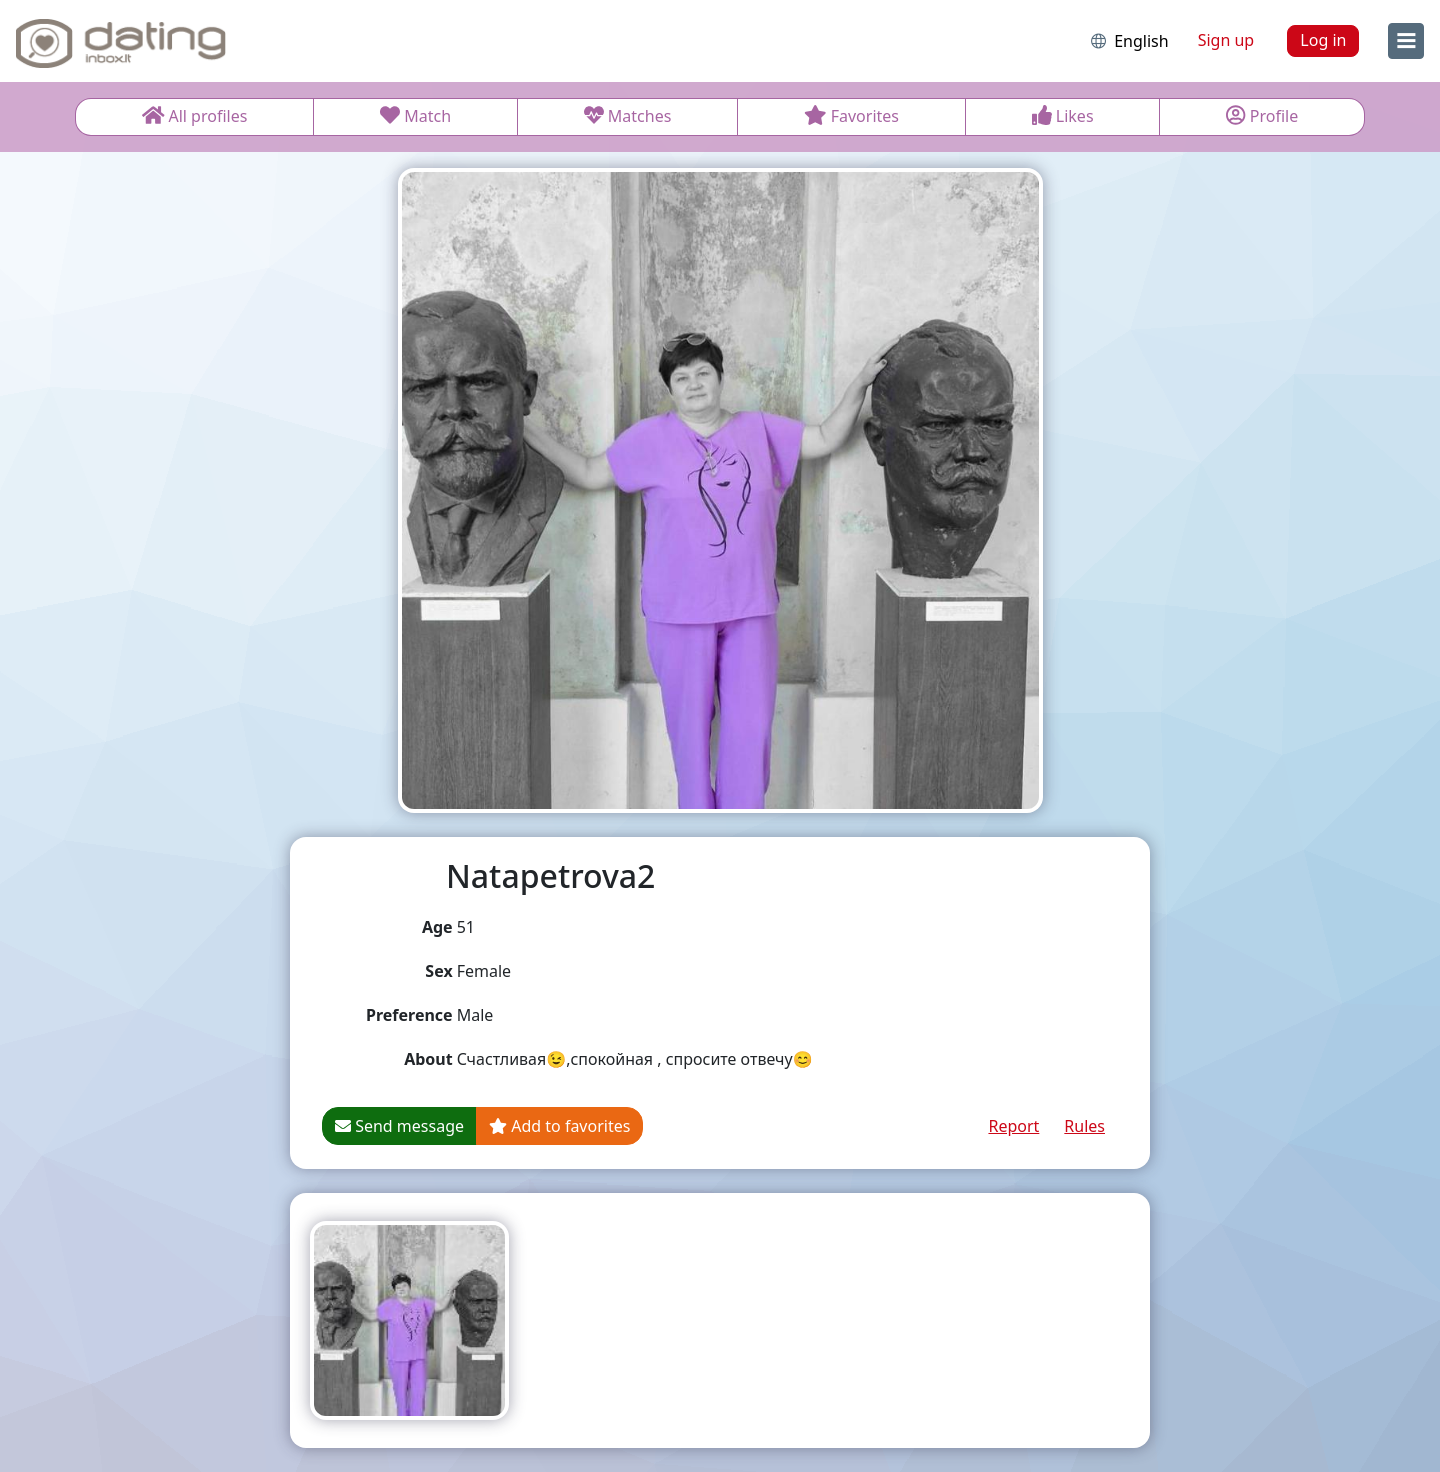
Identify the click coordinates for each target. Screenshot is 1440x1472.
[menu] (1406, 41)
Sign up (1226, 40)
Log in (1323, 40)
